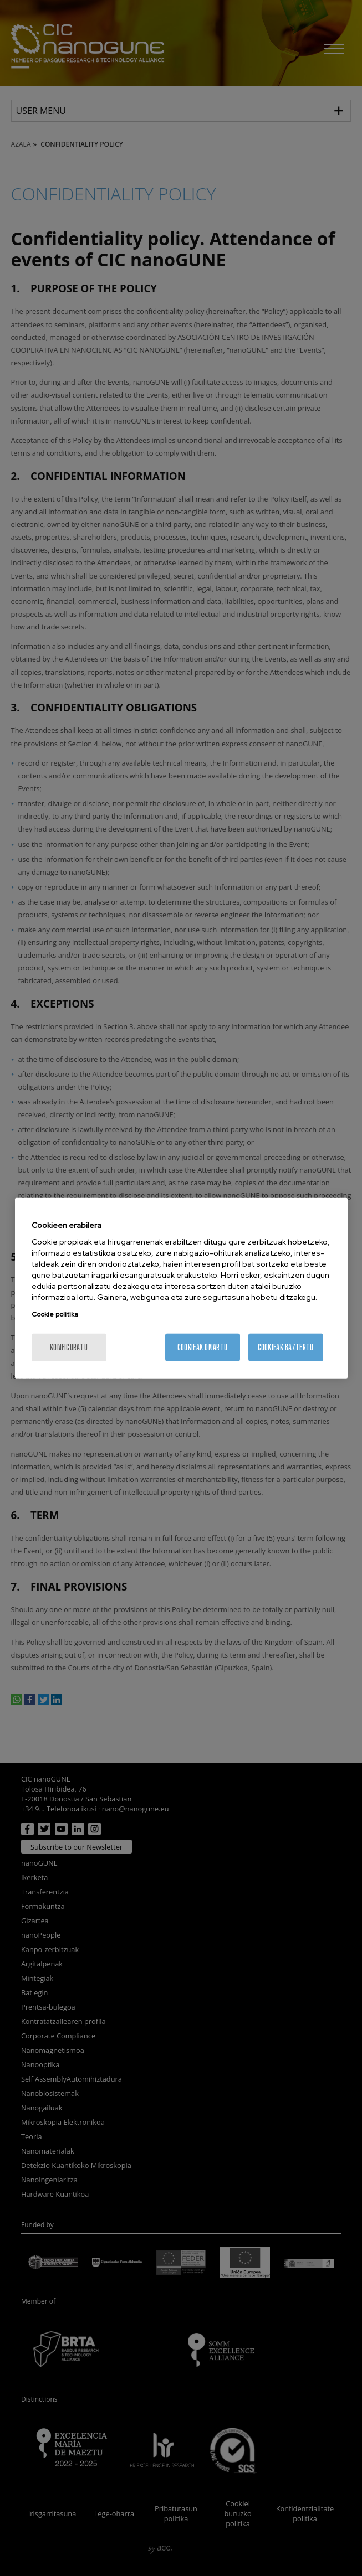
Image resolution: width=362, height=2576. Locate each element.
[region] (181, 1288)
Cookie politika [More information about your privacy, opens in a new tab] (55, 1314)
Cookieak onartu (202, 1347)
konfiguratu (69, 1347)
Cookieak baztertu (286, 1347)
